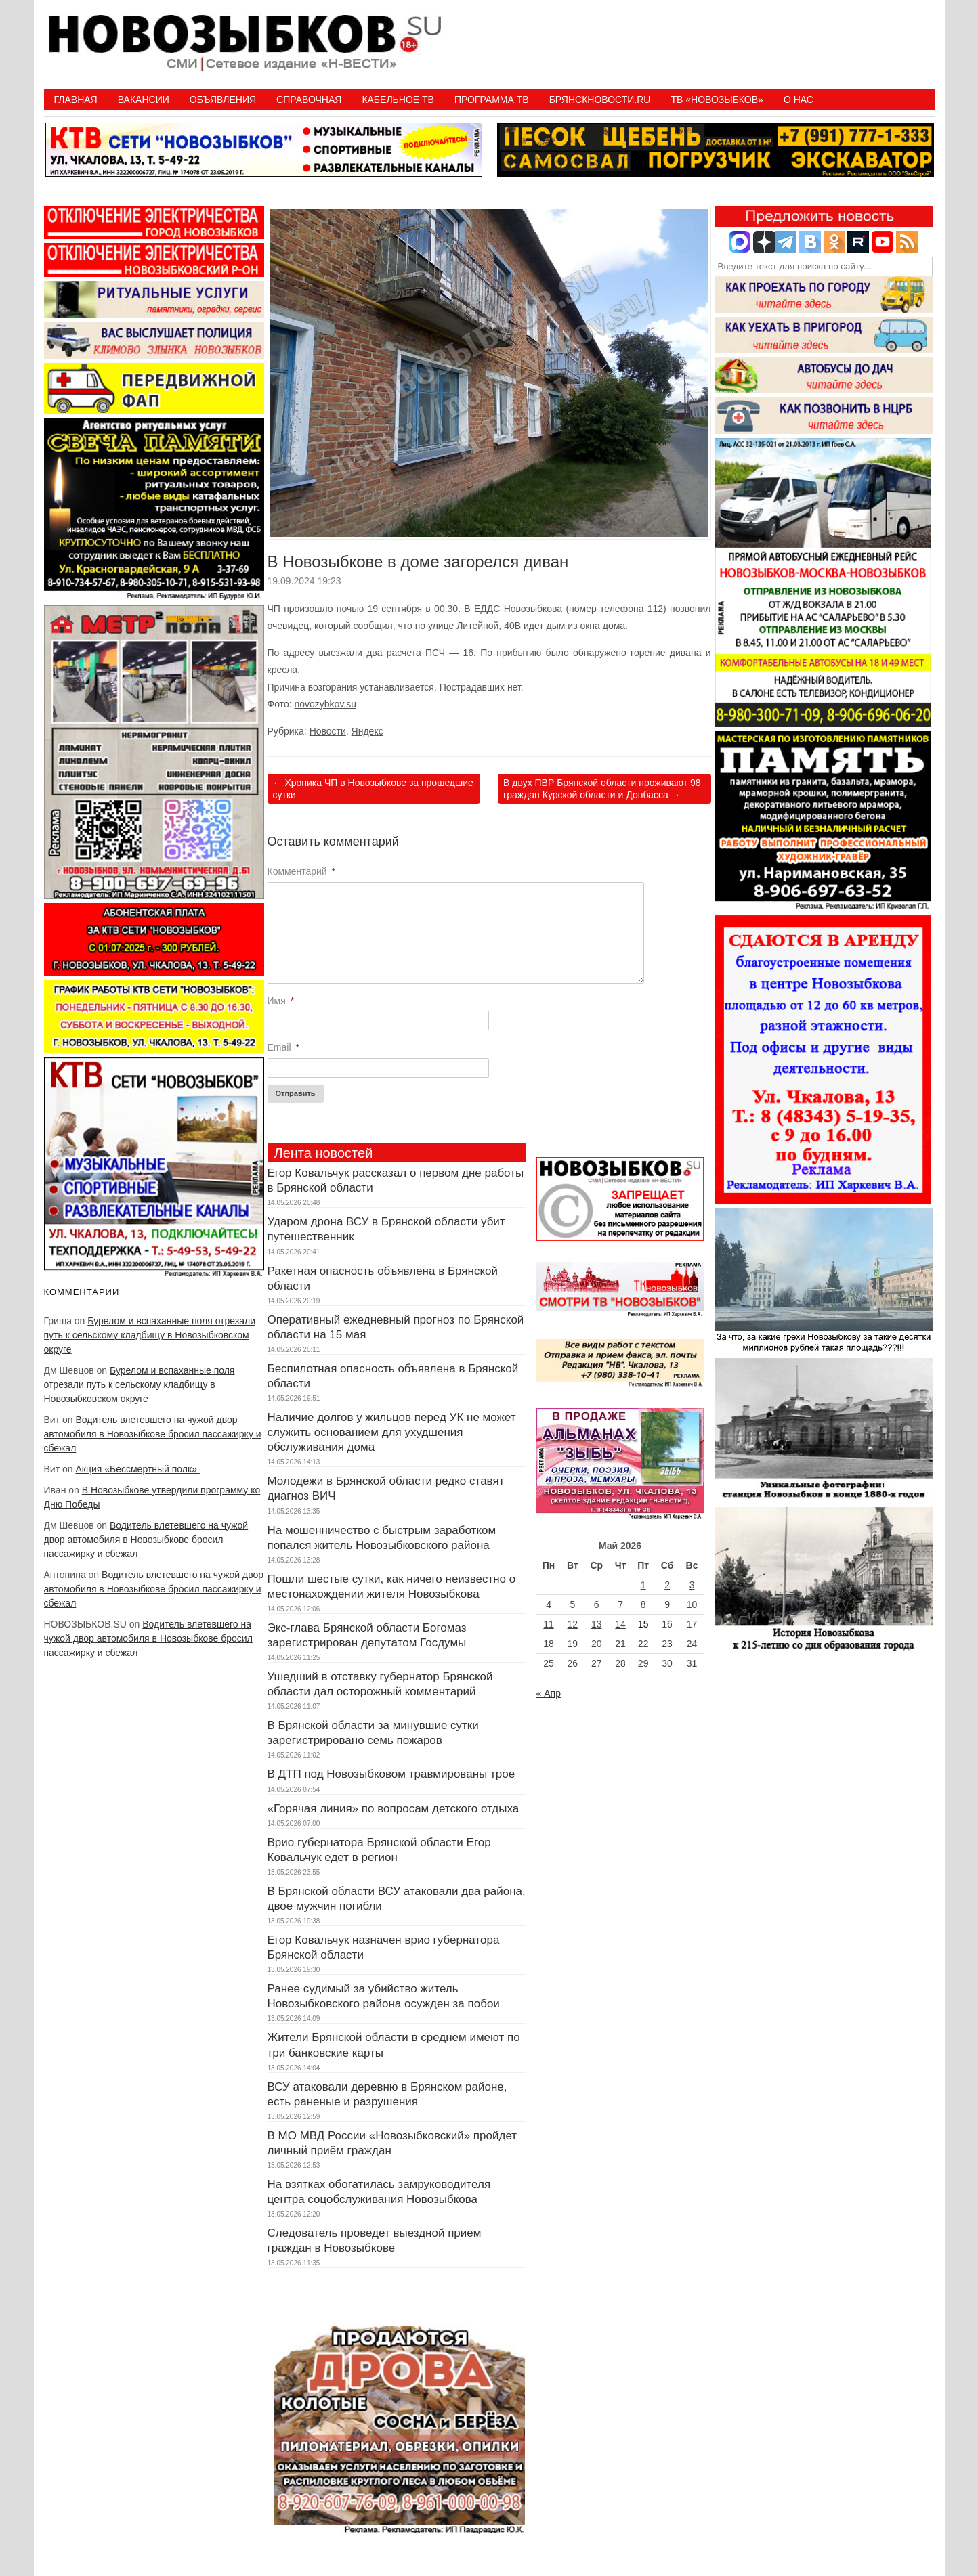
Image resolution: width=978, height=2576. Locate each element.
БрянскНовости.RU (600, 99)
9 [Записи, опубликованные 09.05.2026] (667, 1604)
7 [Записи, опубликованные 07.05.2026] (620, 1604)
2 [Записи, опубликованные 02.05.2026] (667, 1584)
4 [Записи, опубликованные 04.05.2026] (548, 1604)
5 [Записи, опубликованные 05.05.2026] (572, 1604)
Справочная (308, 99)
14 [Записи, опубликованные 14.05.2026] (620, 1624)
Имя (281, 1000)
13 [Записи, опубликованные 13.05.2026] (596, 1624)
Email (283, 1047)
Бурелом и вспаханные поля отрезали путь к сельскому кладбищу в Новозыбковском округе (149, 1335)
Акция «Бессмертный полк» (137, 1469)
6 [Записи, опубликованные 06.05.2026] (596, 1604)
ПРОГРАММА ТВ (491, 99)
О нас (798, 99)
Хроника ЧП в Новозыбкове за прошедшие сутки (373, 788)
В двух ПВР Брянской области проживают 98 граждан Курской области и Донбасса (602, 788)
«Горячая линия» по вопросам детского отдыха (393, 1808)
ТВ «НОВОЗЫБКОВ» (717, 99)
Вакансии (143, 99)
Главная (76, 99)
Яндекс (367, 731)
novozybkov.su (325, 704)
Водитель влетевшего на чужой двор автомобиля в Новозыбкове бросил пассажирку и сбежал (152, 1434)
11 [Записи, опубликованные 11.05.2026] (548, 1624)
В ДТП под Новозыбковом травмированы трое (391, 1774)
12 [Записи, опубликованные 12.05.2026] (573, 1624)
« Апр (548, 1693)
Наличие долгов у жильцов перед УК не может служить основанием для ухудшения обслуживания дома (392, 1432)
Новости (328, 731)
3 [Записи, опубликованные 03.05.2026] (692, 1584)
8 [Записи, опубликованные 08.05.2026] (643, 1604)
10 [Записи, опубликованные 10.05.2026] (692, 1604)
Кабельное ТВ (398, 99)
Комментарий (302, 871)
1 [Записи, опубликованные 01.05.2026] (643, 1584)
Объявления (223, 99)
